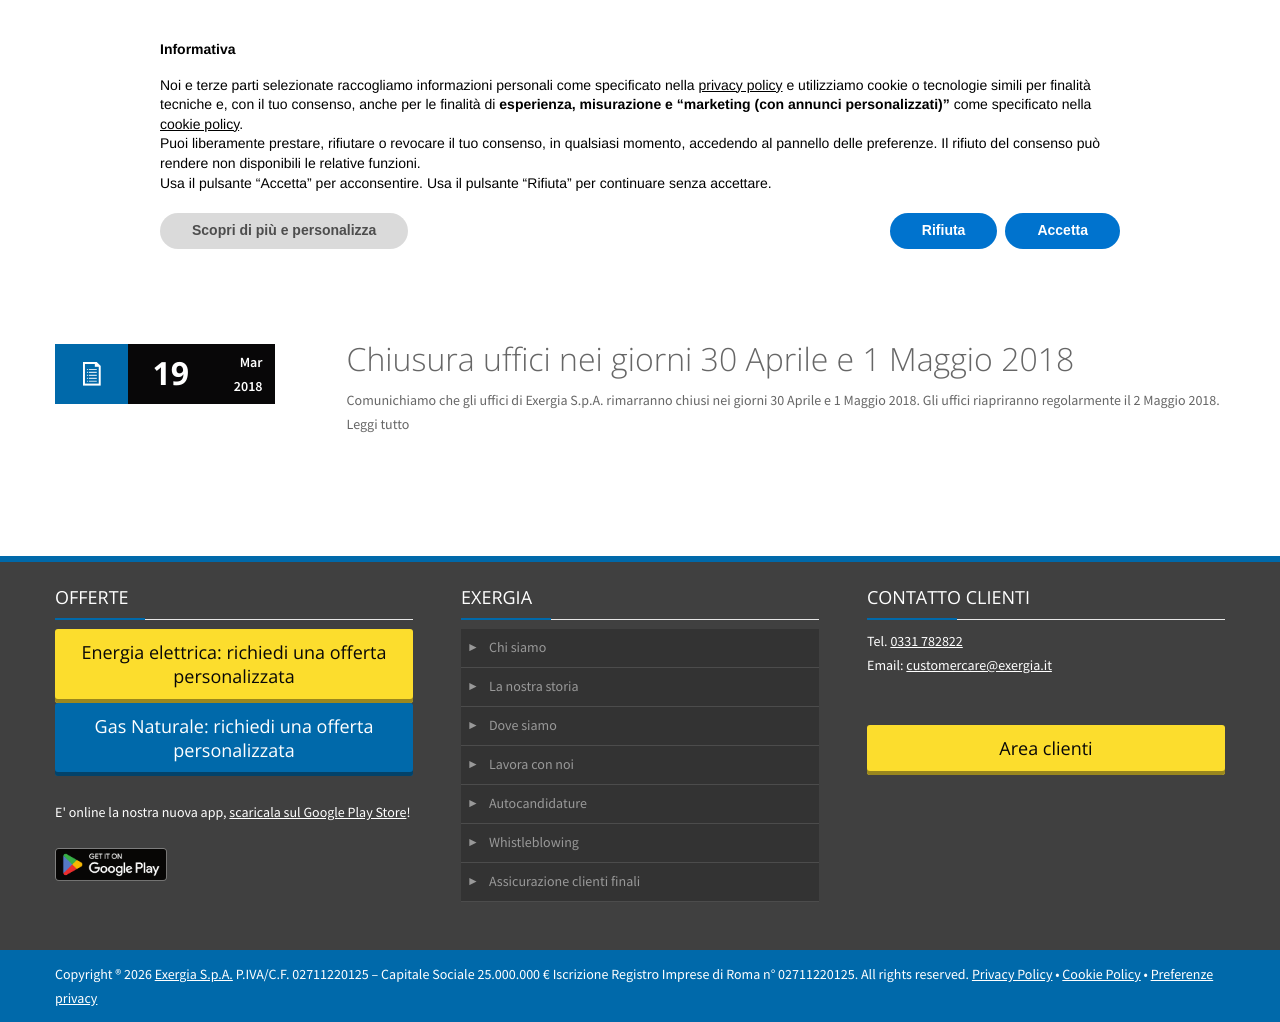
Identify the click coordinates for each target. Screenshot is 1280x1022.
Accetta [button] (1062, 230)
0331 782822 (926, 641)
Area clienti (1045, 749)
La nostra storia (534, 686)
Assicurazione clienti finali (564, 881)
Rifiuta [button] (944, 230)
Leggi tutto (378, 424)
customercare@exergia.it (979, 665)
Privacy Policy (1012, 974)
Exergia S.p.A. (194, 974)
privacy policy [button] (741, 85)
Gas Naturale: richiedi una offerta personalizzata (234, 739)
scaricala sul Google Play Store (317, 812)
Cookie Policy (1101, 974)
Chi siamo (517, 647)
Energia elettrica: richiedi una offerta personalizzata (233, 665)
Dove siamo (523, 725)
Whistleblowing (534, 842)
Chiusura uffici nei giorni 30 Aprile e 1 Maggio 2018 (711, 359)
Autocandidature (538, 803)
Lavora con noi (531, 764)
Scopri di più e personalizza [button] (284, 230)
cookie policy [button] (199, 124)
